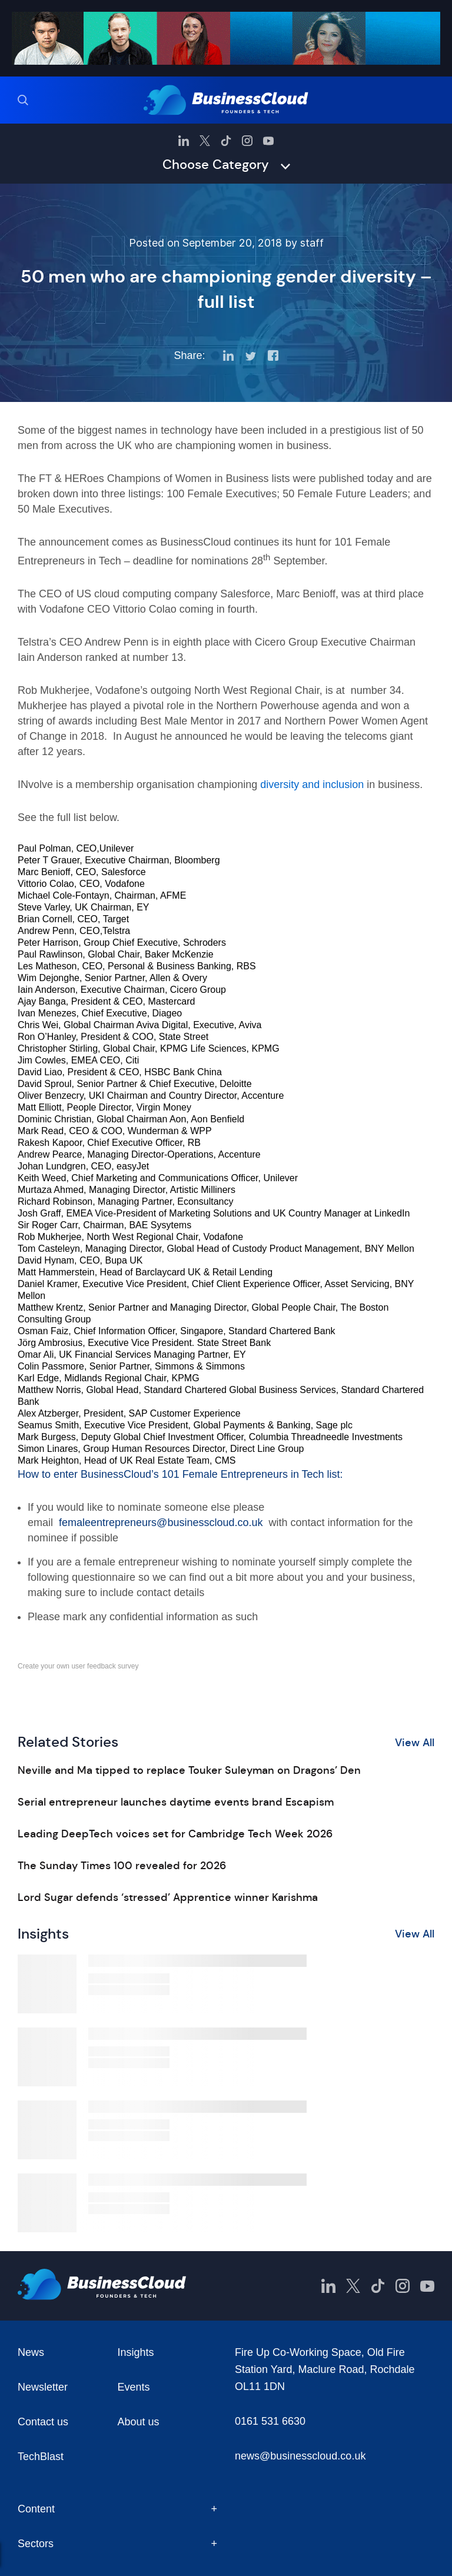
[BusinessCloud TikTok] (226, 140)
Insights (136, 2352)
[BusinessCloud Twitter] (205, 140)
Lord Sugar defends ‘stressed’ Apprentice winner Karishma (168, 1897)
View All (414, 1742)
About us (138, 2422)
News (31, 2352)
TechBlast (41, 2456)
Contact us (43, 2422)
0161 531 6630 (270, 2421)
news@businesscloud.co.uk (300, 2456)
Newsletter (43, 2387)
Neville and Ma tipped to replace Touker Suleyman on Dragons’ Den (189, 1770)
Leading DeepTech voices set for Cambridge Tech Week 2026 (175, 1833)
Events (134, 2387)
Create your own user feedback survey (78, 1666)
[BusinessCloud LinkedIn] (183, 140)
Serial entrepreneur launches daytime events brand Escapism (176, 1802)
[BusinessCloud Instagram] (247, 140)
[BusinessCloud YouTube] (268, 140)
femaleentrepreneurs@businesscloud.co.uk (160, 1522)
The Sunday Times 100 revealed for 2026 (122, 1865)
